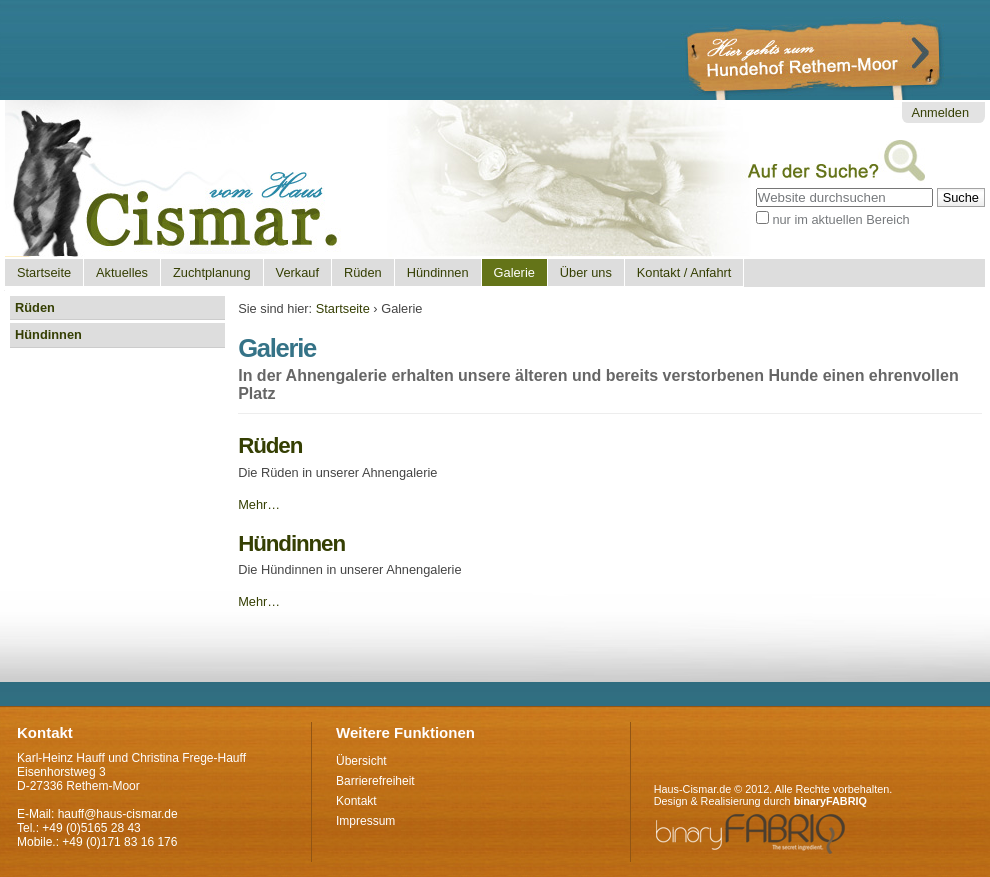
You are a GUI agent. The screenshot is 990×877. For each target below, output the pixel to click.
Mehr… (259, 504)
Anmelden (940, 112)
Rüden (363, 272)
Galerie (514, 272)
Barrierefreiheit (375, 781)
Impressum (365, 821)
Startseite (44, 272)
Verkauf (297, 272)
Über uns (586, 272)
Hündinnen (438, 272)
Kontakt (356, 801)
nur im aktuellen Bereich (840, 219)
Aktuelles (122, 272)
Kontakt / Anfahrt (684, 272)
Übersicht (361, 761)
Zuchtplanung (212, 272)
